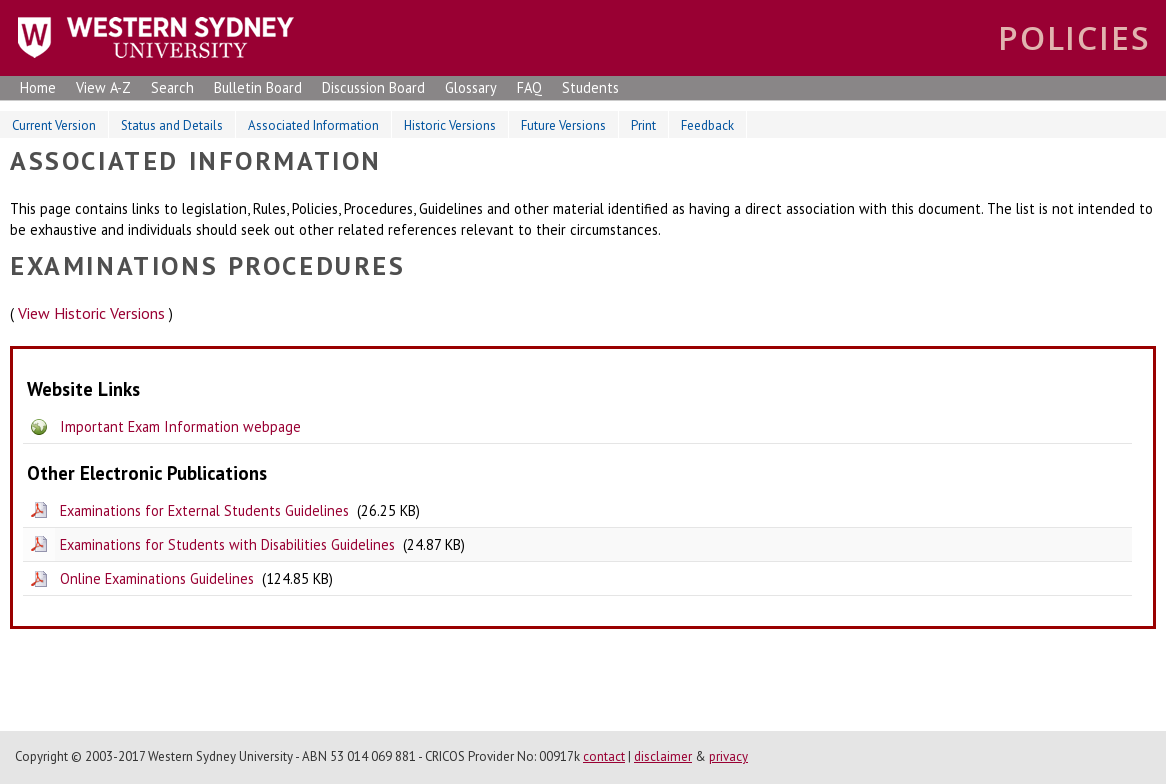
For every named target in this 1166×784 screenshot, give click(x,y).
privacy (728, 756)
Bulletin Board (258, 87)
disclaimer (663, 756)
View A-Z (103, 87)
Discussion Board (373, 87)
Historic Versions (450, 125)
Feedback (707, 125)
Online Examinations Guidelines (157, 578)
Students (590, 87)
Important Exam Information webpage (180, 426)
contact (604, 756)
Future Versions (563, 125)
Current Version (54, 125)
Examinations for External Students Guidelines (204, 510)
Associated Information (313, 125)
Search (172, 87)
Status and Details (172, 125)
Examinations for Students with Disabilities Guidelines (227, 544)
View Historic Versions (91, 313)
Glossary (471, 87)
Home (38, 87)
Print (643, 125)
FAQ (529, 87)
